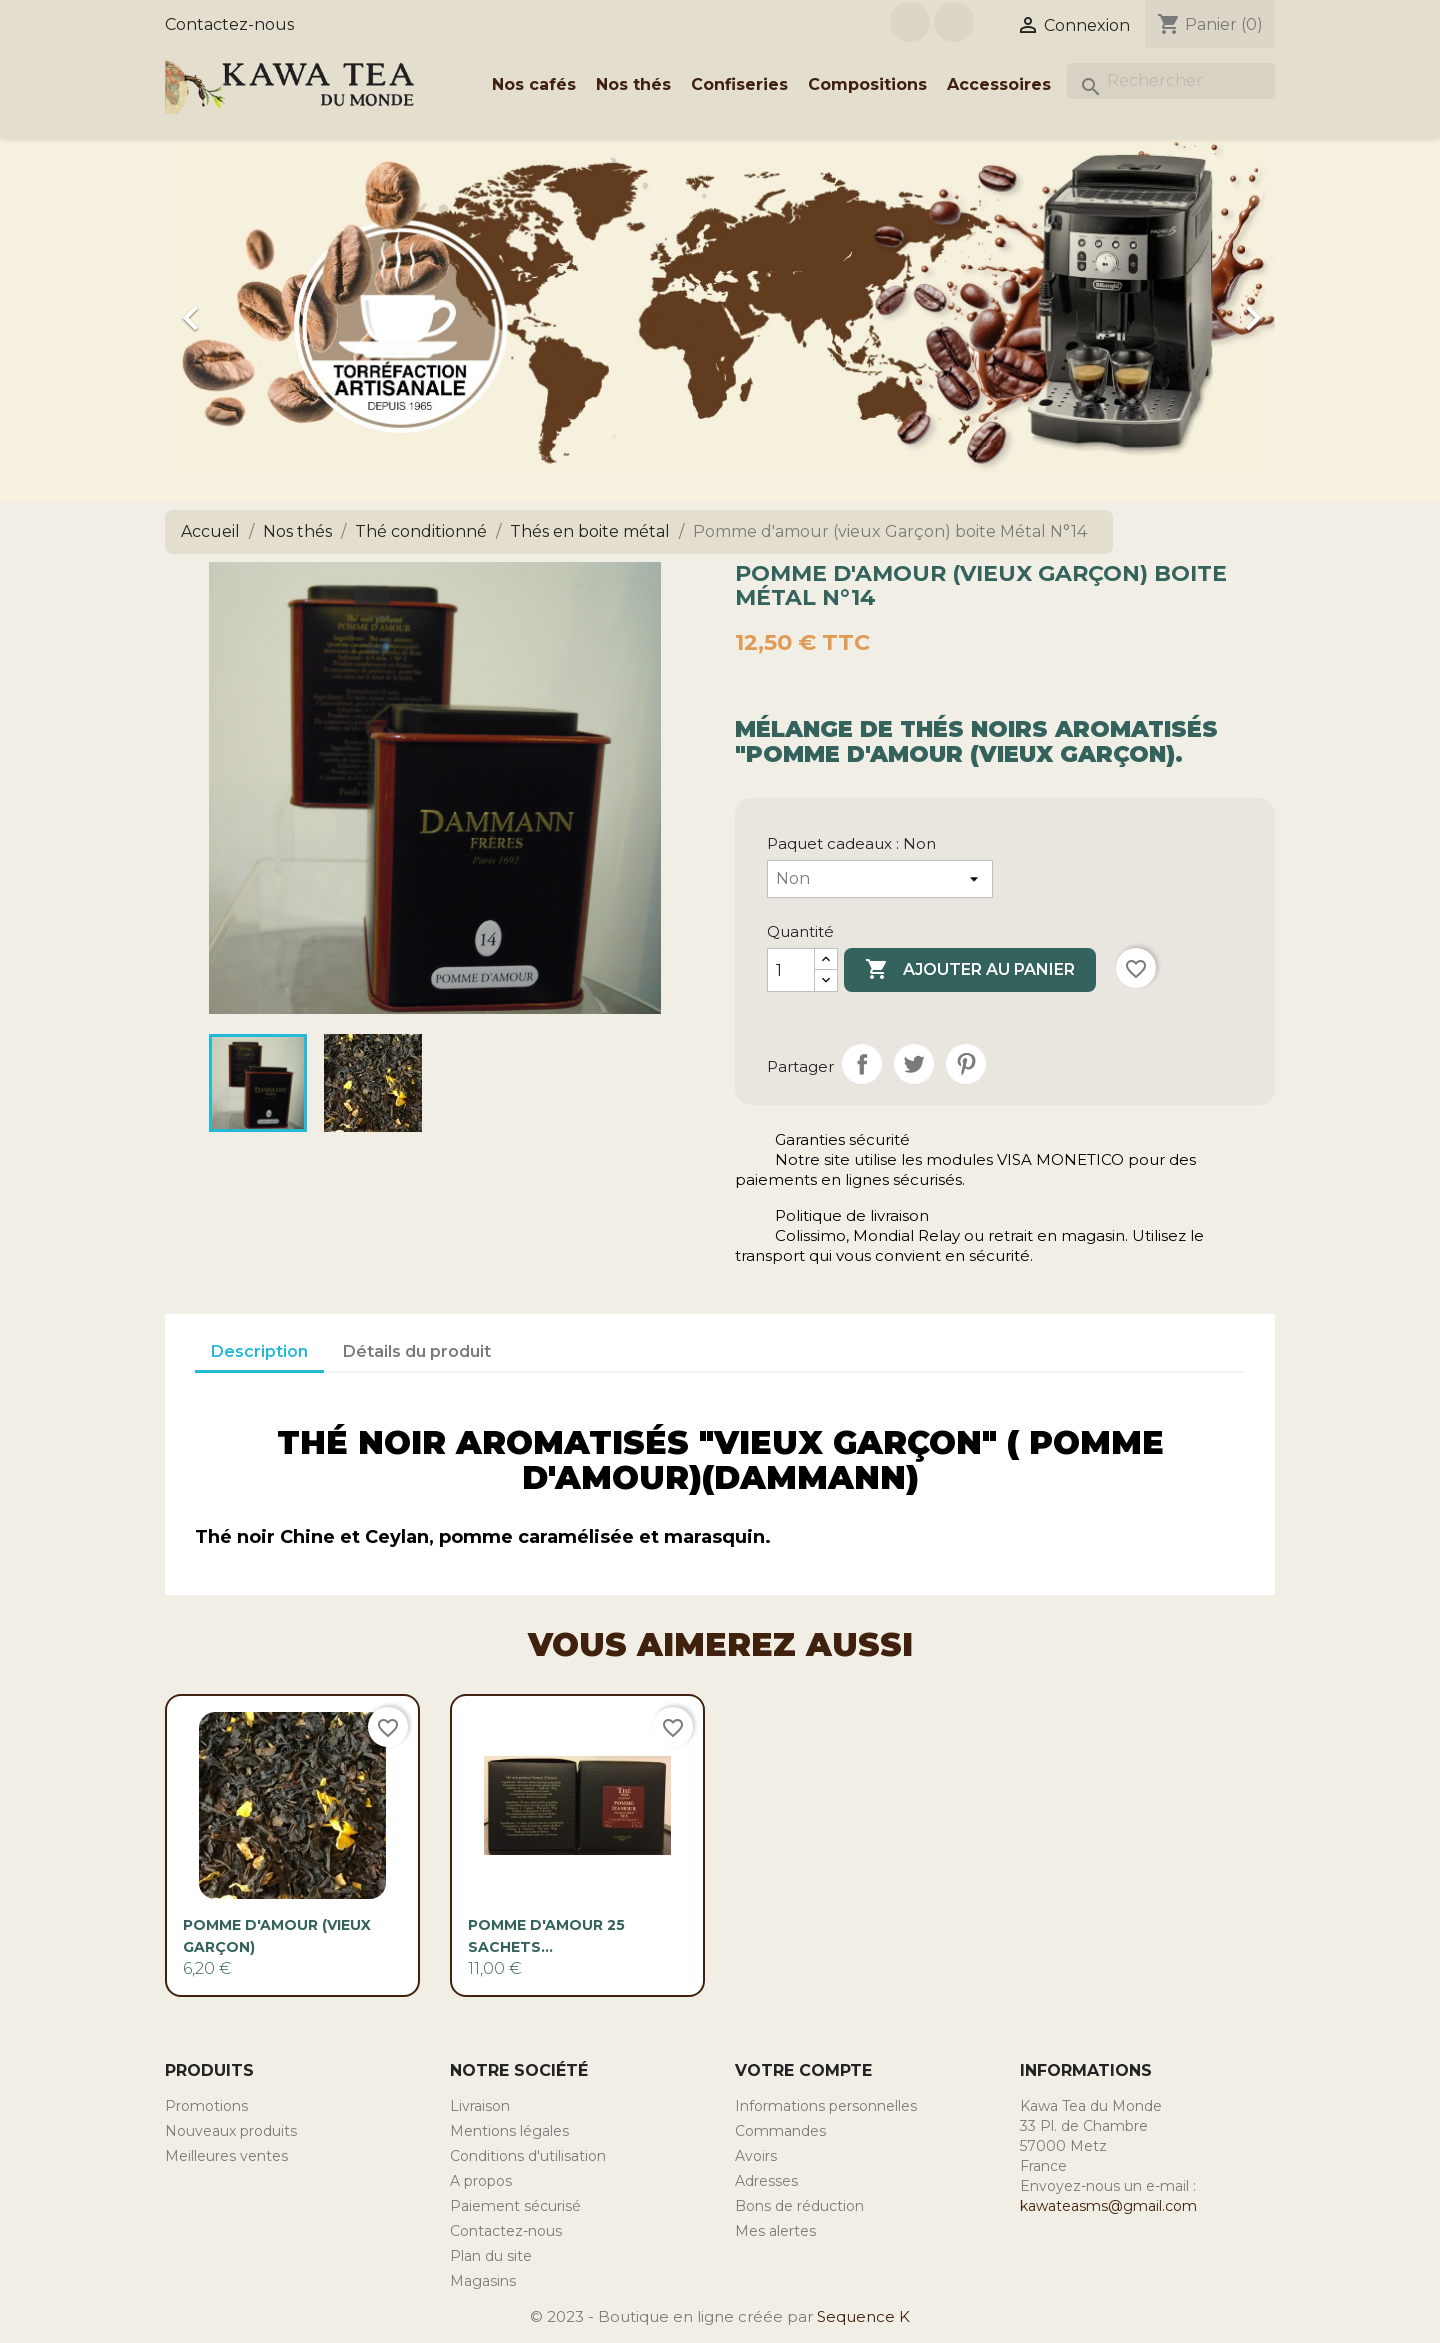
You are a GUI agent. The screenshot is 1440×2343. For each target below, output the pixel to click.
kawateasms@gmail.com (1108, 2206)
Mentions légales (509, 2131)
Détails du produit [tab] (417, 1351)
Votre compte (803, 2070)
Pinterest (966, 1064)
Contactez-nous (229, 24)
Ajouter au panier (970, 970)
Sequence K (863, 2316)
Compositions (867, 84)
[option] (720, 308)
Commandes (780, 2131)
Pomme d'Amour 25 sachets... (546, 1936)
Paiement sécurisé (515, 2206)
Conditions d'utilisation (528, 2156)
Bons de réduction (799, 2206)
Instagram (954, 22)
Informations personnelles (826, 2106)
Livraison (480, 2106)
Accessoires (999, 84)
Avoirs (756, 2156)
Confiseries (739, 84)
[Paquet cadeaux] (880, 879)
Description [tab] (259, 1351)
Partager (862, 1064)
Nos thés (633, 84)
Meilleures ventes (226, 2156)
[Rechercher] (1171, 81)
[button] (248, 308)
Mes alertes (775, 2231)
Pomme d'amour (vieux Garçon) (277, 1936)
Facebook (910, 22)
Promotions (206, 2106)
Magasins (483, 2281)
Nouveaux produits (231, 2131)
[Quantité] (791, 970)
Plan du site (491, 2256)
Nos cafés (534, 84)
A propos (481, 2181)
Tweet (914, 1064)
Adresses (766, 2181)
